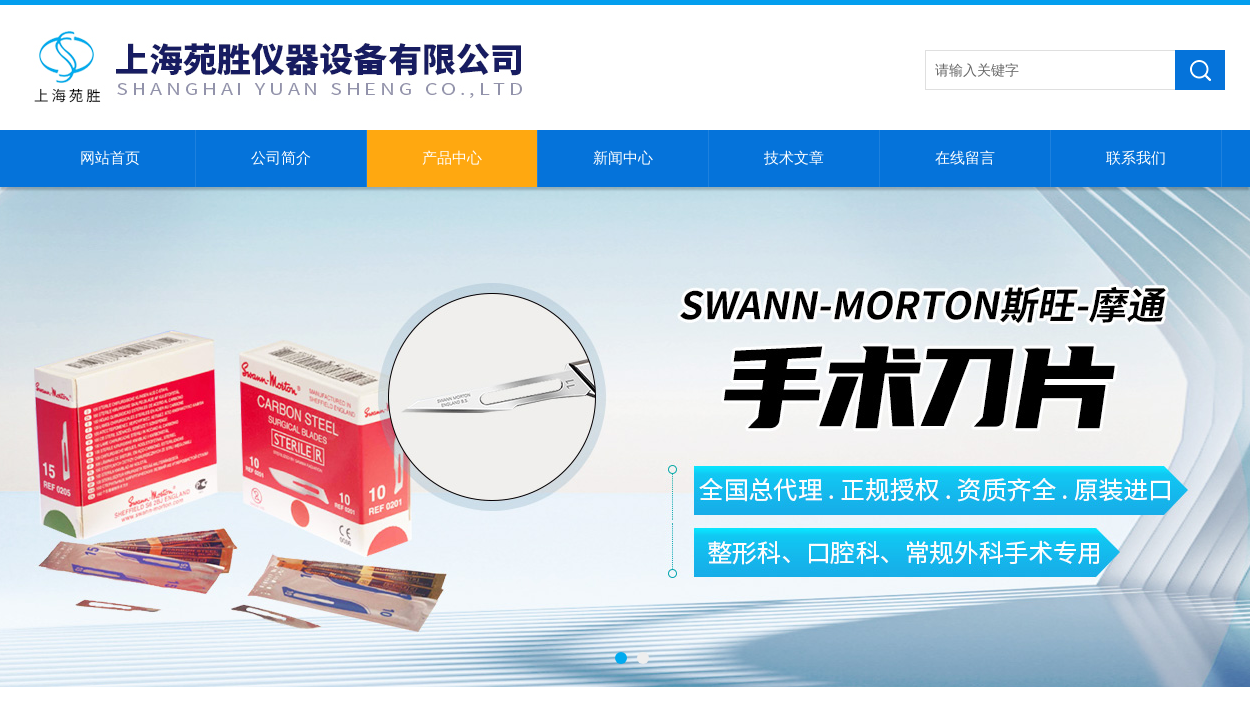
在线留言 (965, 158)
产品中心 (452, 158)
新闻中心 (623, 158)
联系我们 (1136, 158)
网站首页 (110, 158)
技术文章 (794, 158)
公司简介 (281, 158)
